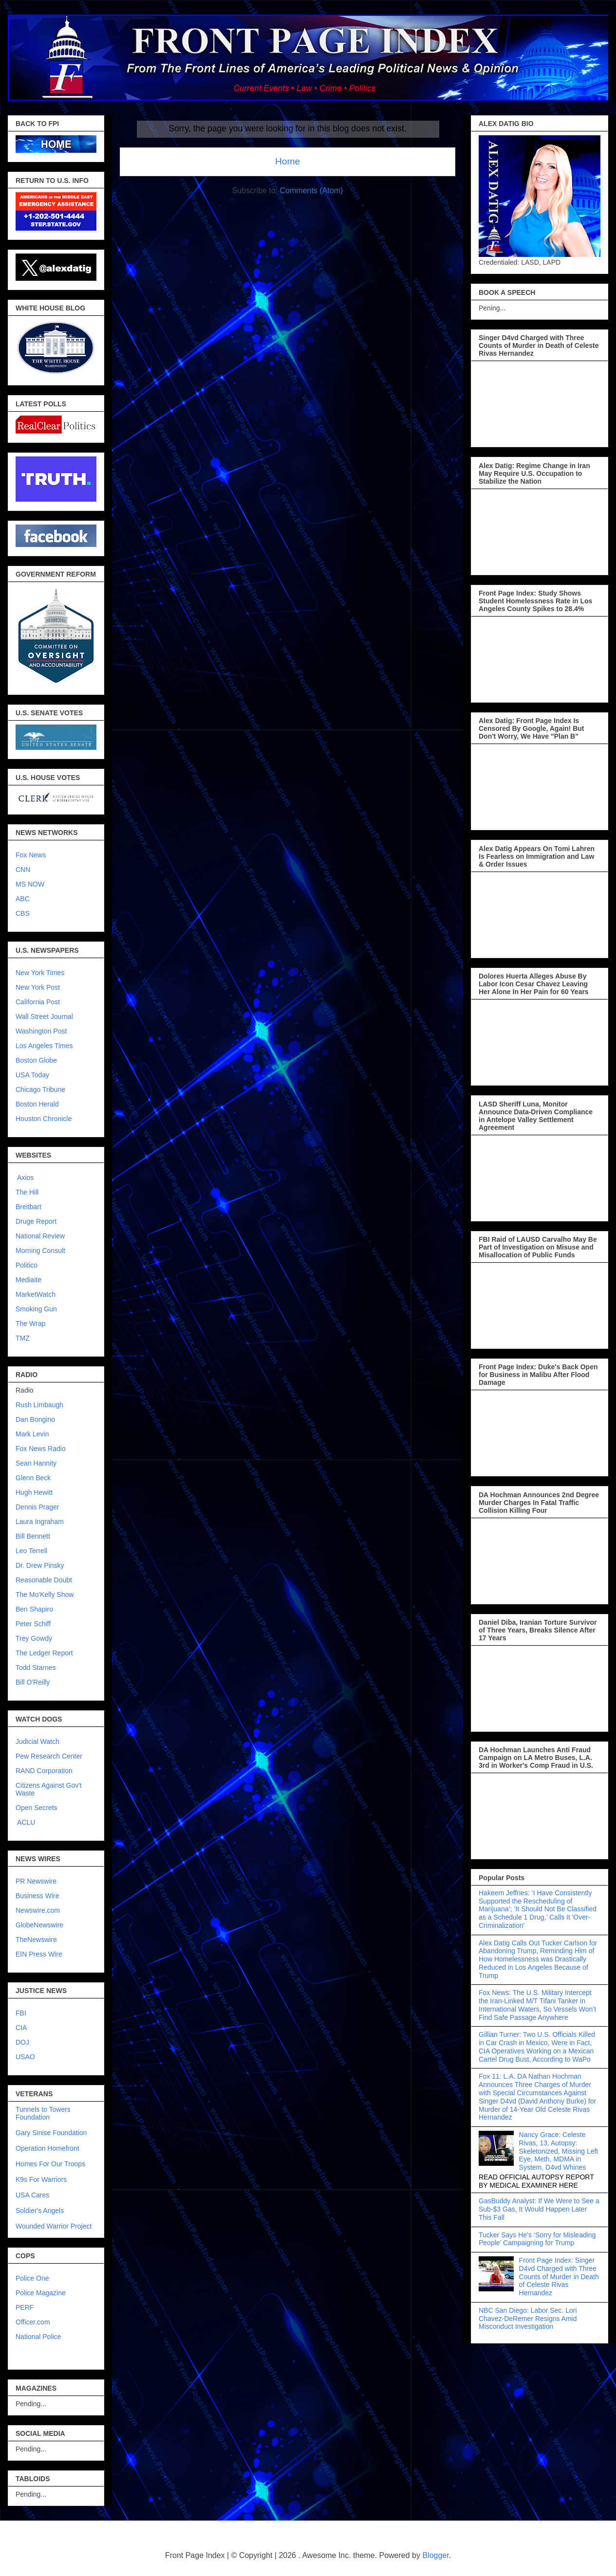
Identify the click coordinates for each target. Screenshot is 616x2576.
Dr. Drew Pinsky (40, 1565)
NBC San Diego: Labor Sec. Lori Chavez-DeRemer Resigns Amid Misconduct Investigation (528, 2318)
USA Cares (32, 2195)
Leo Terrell (31, 1551)
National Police (38, 2336)
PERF (25, 2307)
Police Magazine (41, 2293)
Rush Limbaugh (39, 1405)
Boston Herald (37, 1104)
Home (287, 161)
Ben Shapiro (34, 1609)
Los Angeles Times (44, 1046)
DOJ (22, 2042)
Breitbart (28, 1207)
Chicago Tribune (40, 1089)
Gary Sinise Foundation (51, 2133)
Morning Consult (40, 1250)
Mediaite (28, 1280)
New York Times (40, 973)
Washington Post (41, 1031)
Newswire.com (38, 1910)
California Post (38, 1002)
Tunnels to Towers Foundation (43, 2113)
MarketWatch (36, 1294)
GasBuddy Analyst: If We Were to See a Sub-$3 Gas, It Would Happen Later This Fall (539, 2209)
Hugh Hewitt (34, 1492)
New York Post (38, 987)
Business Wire (37, 1896)
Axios (25, 1177)
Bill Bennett (33, 1536)
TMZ (23, 1338)
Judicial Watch (37, 1741)
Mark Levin (32, 1434)
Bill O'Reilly (33, 1682)
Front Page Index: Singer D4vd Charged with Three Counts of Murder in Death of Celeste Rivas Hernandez (559, 2276)
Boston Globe (36, 1060)
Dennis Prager (37, 1507)
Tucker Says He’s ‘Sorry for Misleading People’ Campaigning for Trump (537, 2239)
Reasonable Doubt (44, 1580)
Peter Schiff (33, 1624)
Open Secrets (36, 1808)
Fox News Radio (41, 1448)
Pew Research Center (49, 1756)
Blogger (435, 2555)
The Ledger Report (44, 1653)
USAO (25, 2057)
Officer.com (33, 2322)
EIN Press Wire (39, 1954)
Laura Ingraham (40, 1521)
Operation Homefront (47, 2148)
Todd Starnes (36, 1667)
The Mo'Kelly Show (45, 1594)
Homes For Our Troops (50, 2164)
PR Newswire (36, 1881)
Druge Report (36, 1221)
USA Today (32, 1075)
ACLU (26, 1822)
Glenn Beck (33, 1478)
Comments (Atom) (311, 190)
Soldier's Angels (40, 2210)
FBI (21, 2013)
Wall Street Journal (44, 1016)
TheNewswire (36, 1939)
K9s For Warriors (41, 2179)
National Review (40, 1236)
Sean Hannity (36, 1463)
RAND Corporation (44, 1771)
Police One (32, 2278)
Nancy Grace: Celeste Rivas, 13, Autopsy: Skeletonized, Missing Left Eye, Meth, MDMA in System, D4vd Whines (558, 2151)
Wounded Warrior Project (54, 2226)
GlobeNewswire (39, 1925)
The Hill (27, 1192)
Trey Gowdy (34, 1638)
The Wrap (30, 1323)
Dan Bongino (35, 1419)
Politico (26, 1265)
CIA (21, 2028)
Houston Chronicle (44, 1119)
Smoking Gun (36, 1309)
